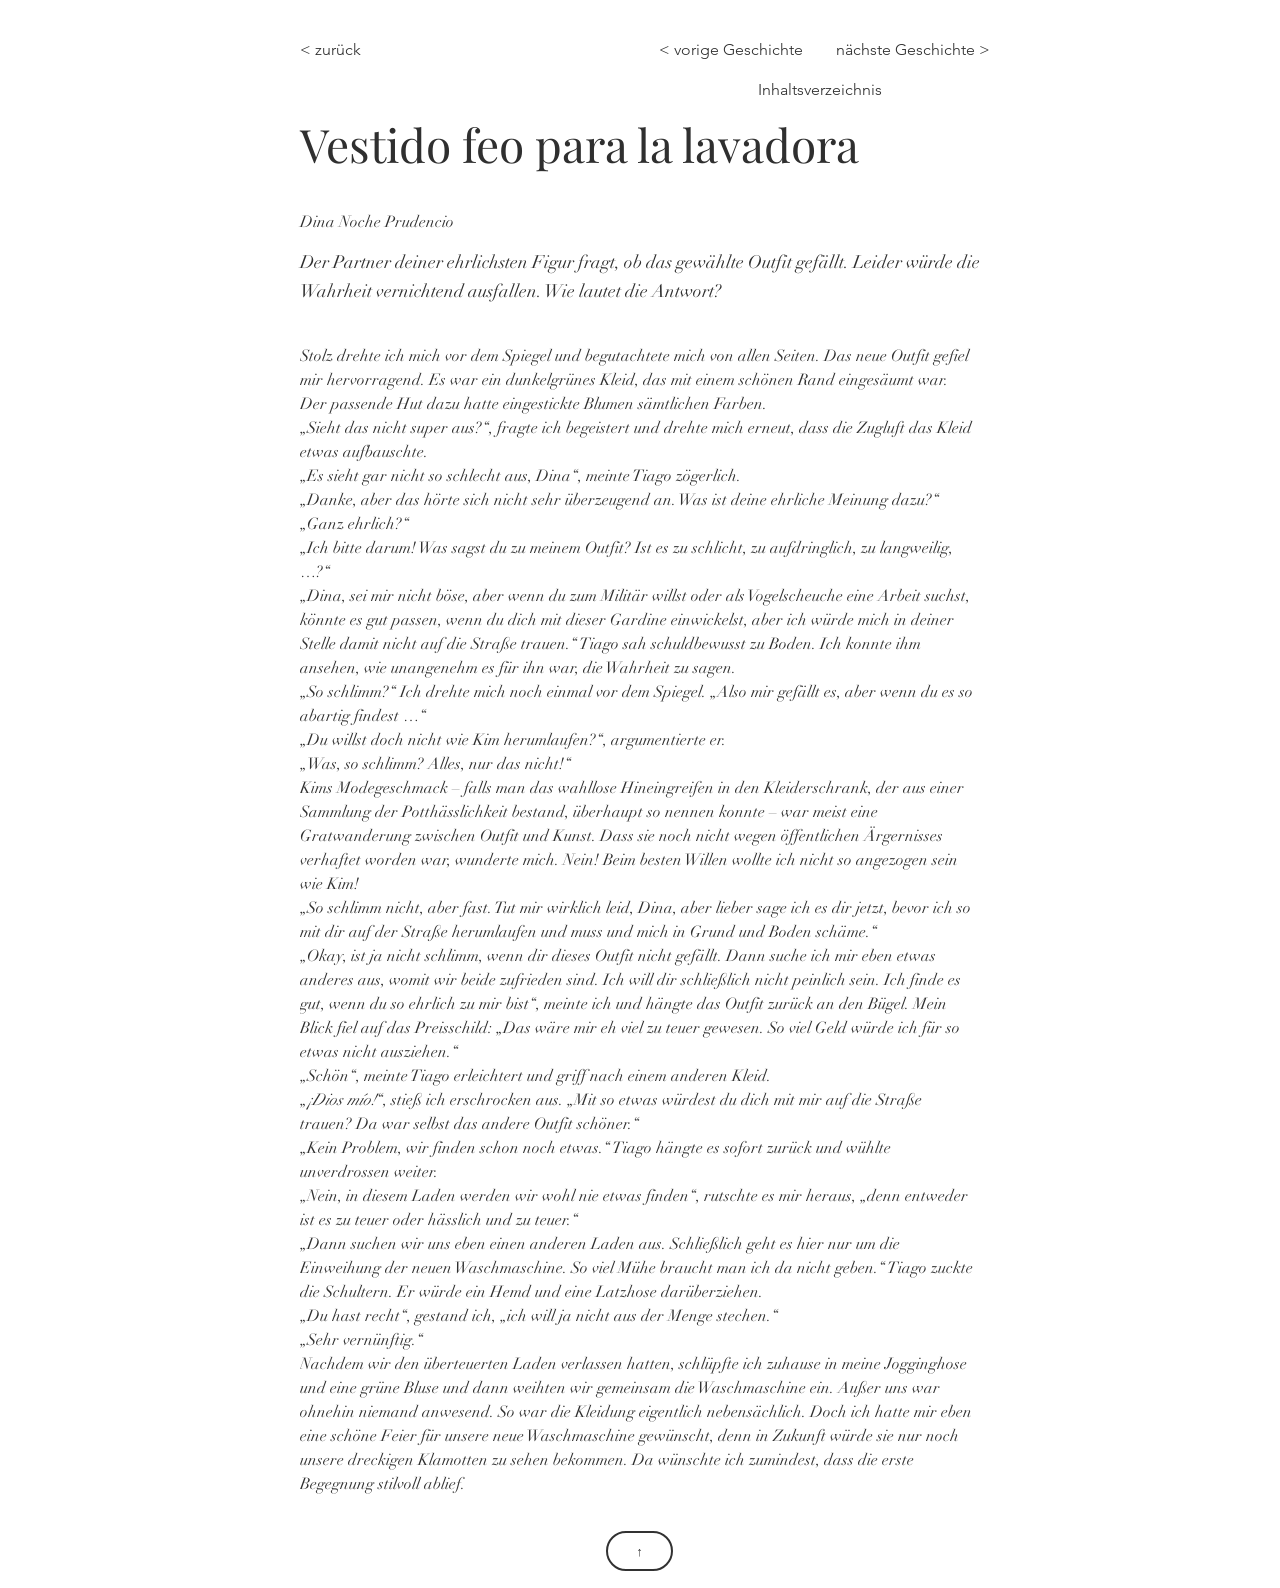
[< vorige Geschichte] (736, 50)
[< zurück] (343, 50)
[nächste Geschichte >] (913, 50)
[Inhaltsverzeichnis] (818, 90)
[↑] (639, 1551)
